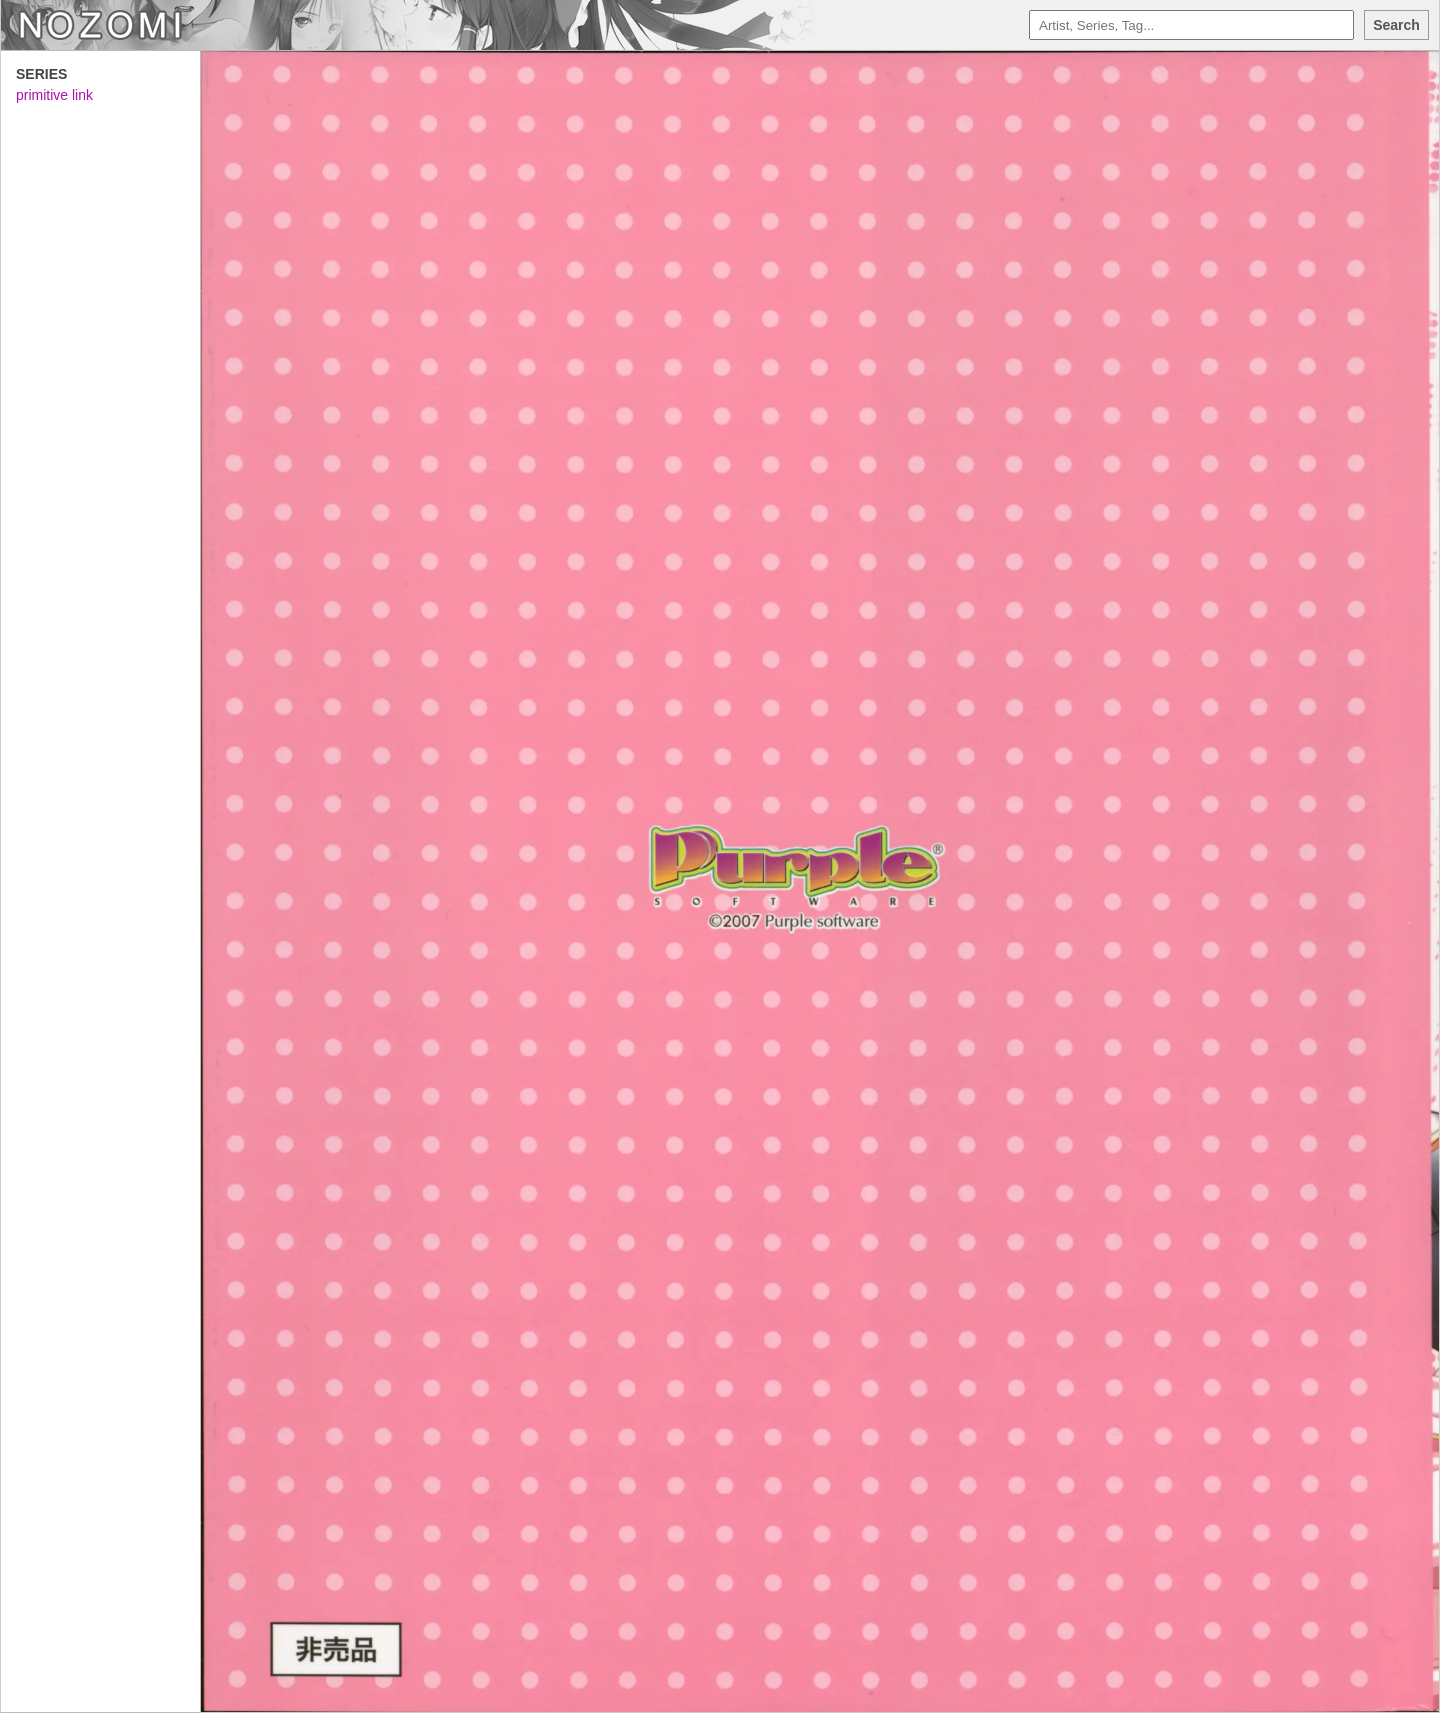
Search (1396, 25)
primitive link (54, 95)
